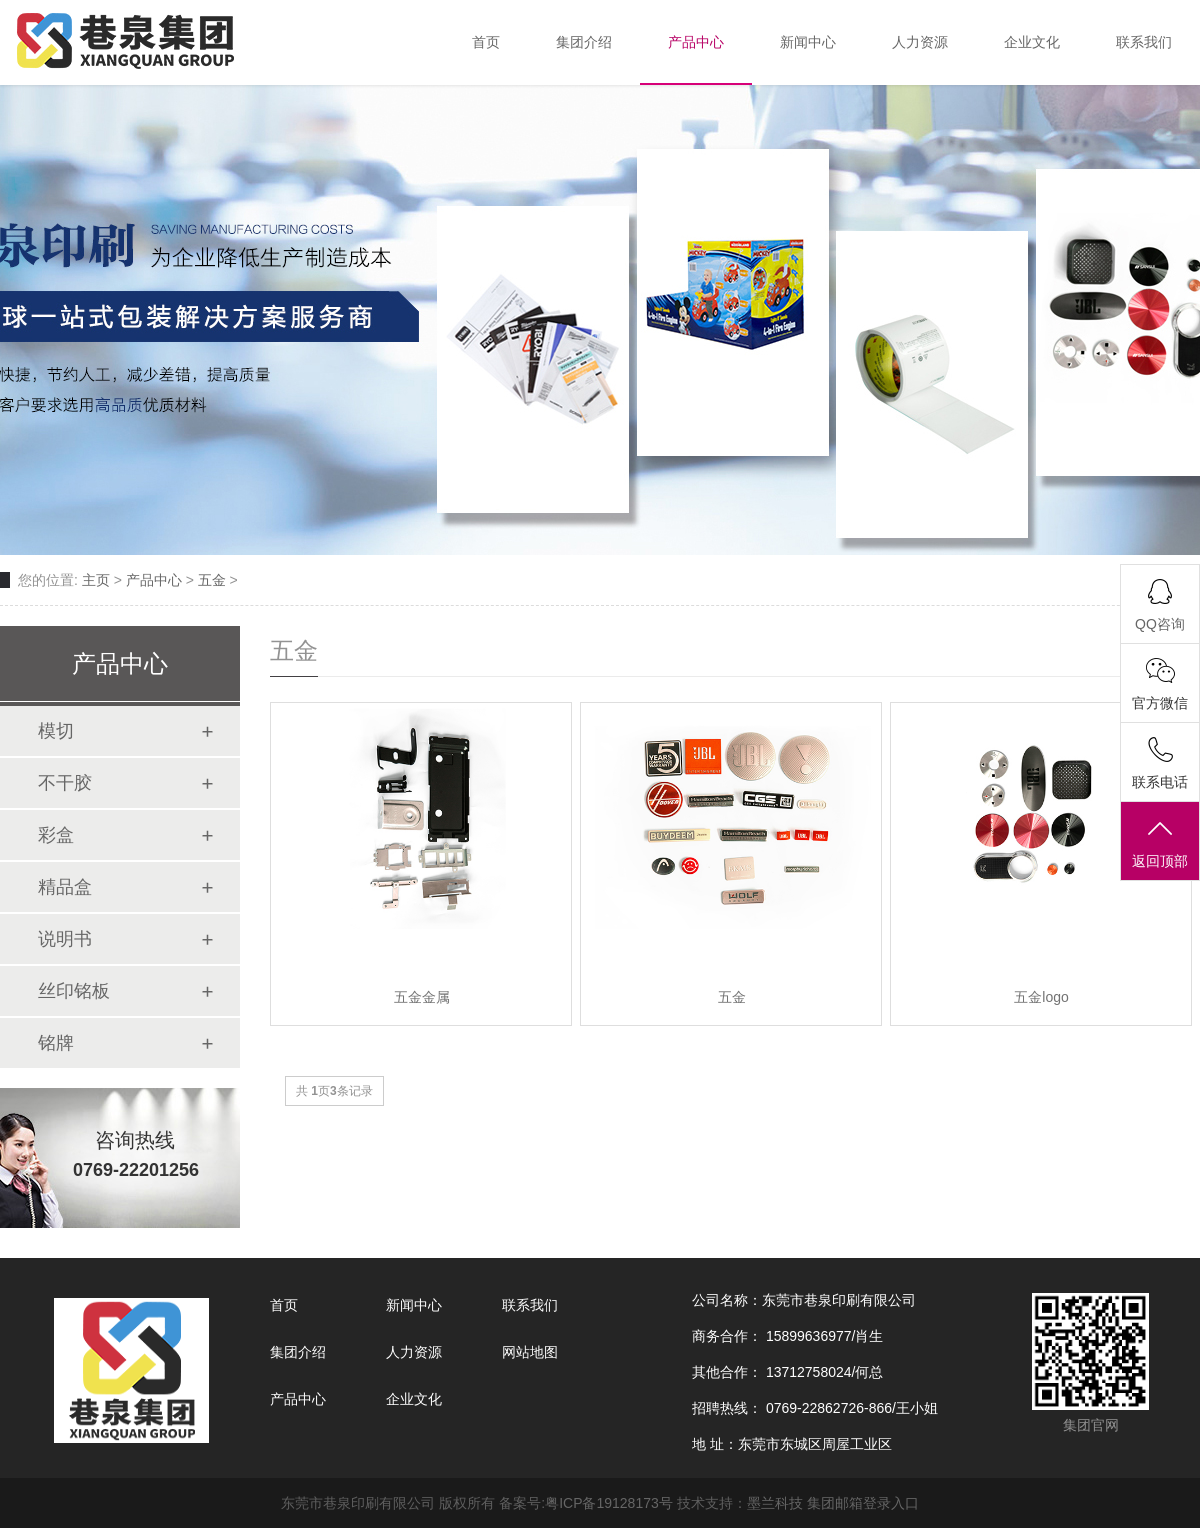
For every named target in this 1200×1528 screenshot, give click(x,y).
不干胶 (65, 783)
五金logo (1041, 997)
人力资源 (414, 1352)
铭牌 (56, 1043)
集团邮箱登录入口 (863, 1503)
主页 (96, 580)
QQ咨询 (1160, 624)
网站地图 (530, 1352)
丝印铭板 (74, 991)
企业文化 (414, 1399)
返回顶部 (1160, 842)
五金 (212, 580)
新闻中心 (414, 1305)
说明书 (65, 939)
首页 (284, 1305)
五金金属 (422, 997)
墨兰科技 (775, 1503)
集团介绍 (298, 1352)
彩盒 (56, 835)
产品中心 (154, 580)
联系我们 (530, 1305)
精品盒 (65, 887)
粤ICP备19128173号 (609, 1503)
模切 (56, 731)
